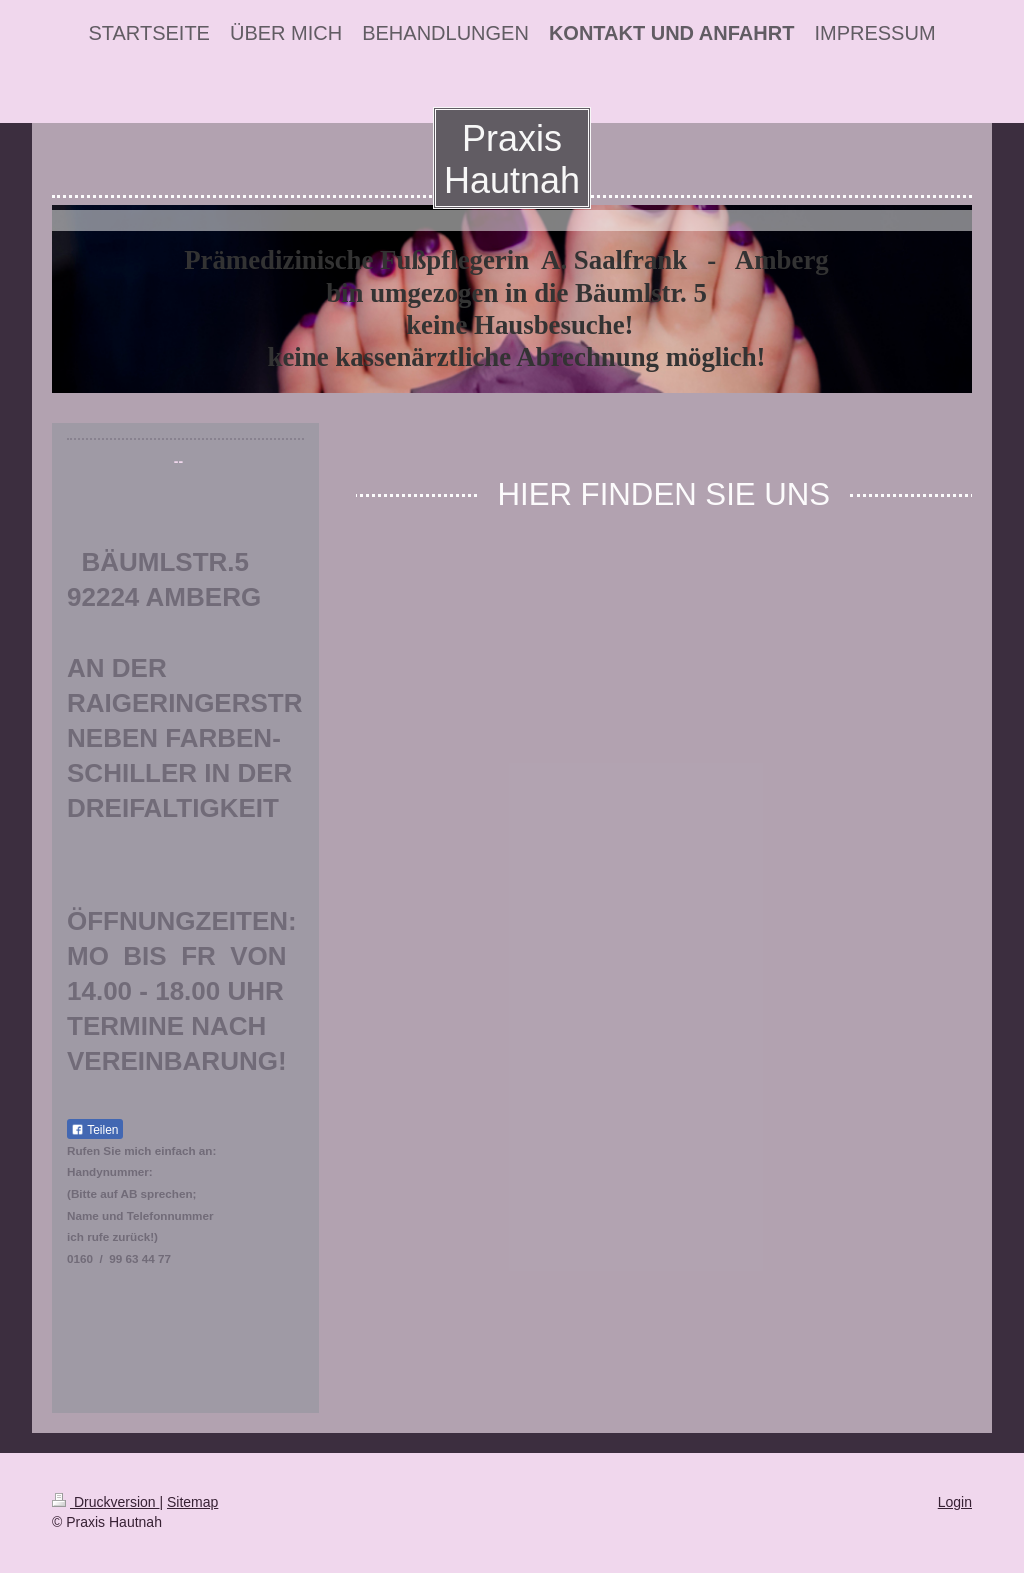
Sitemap (192, 1502)
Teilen (94, 1130)
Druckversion (105, 1502)
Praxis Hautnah (512, 159)
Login (955, 1502)
